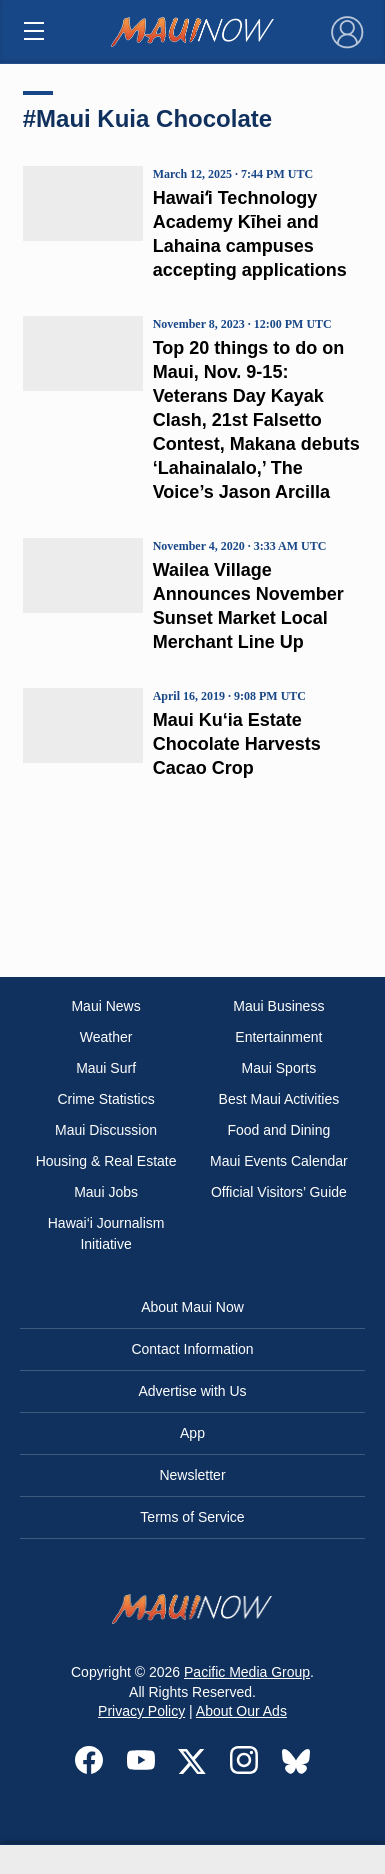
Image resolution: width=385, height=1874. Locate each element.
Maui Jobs (106, 1192)
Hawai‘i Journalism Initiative (106, 1233)
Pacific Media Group (247, 1672)
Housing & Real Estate (106, 1161)
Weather (106, 1037)
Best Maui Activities (279, 1099)
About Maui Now (192, 1307)
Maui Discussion (106, 1130)
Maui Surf (106, 1068)
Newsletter (192, 1475)
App (192, 1433)
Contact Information (192, 1349)
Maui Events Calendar (279, 1161)
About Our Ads (241, 1711)
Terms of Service (192, 1517)
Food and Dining (279, 1130)
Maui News (105, 1006)
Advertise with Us (192, 1391)
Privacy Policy (141, 1711)
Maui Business (278, 1006)
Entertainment (278, 1037)
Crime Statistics (105, 1099)
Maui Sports (279, 1068)
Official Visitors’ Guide (279, 1192)
